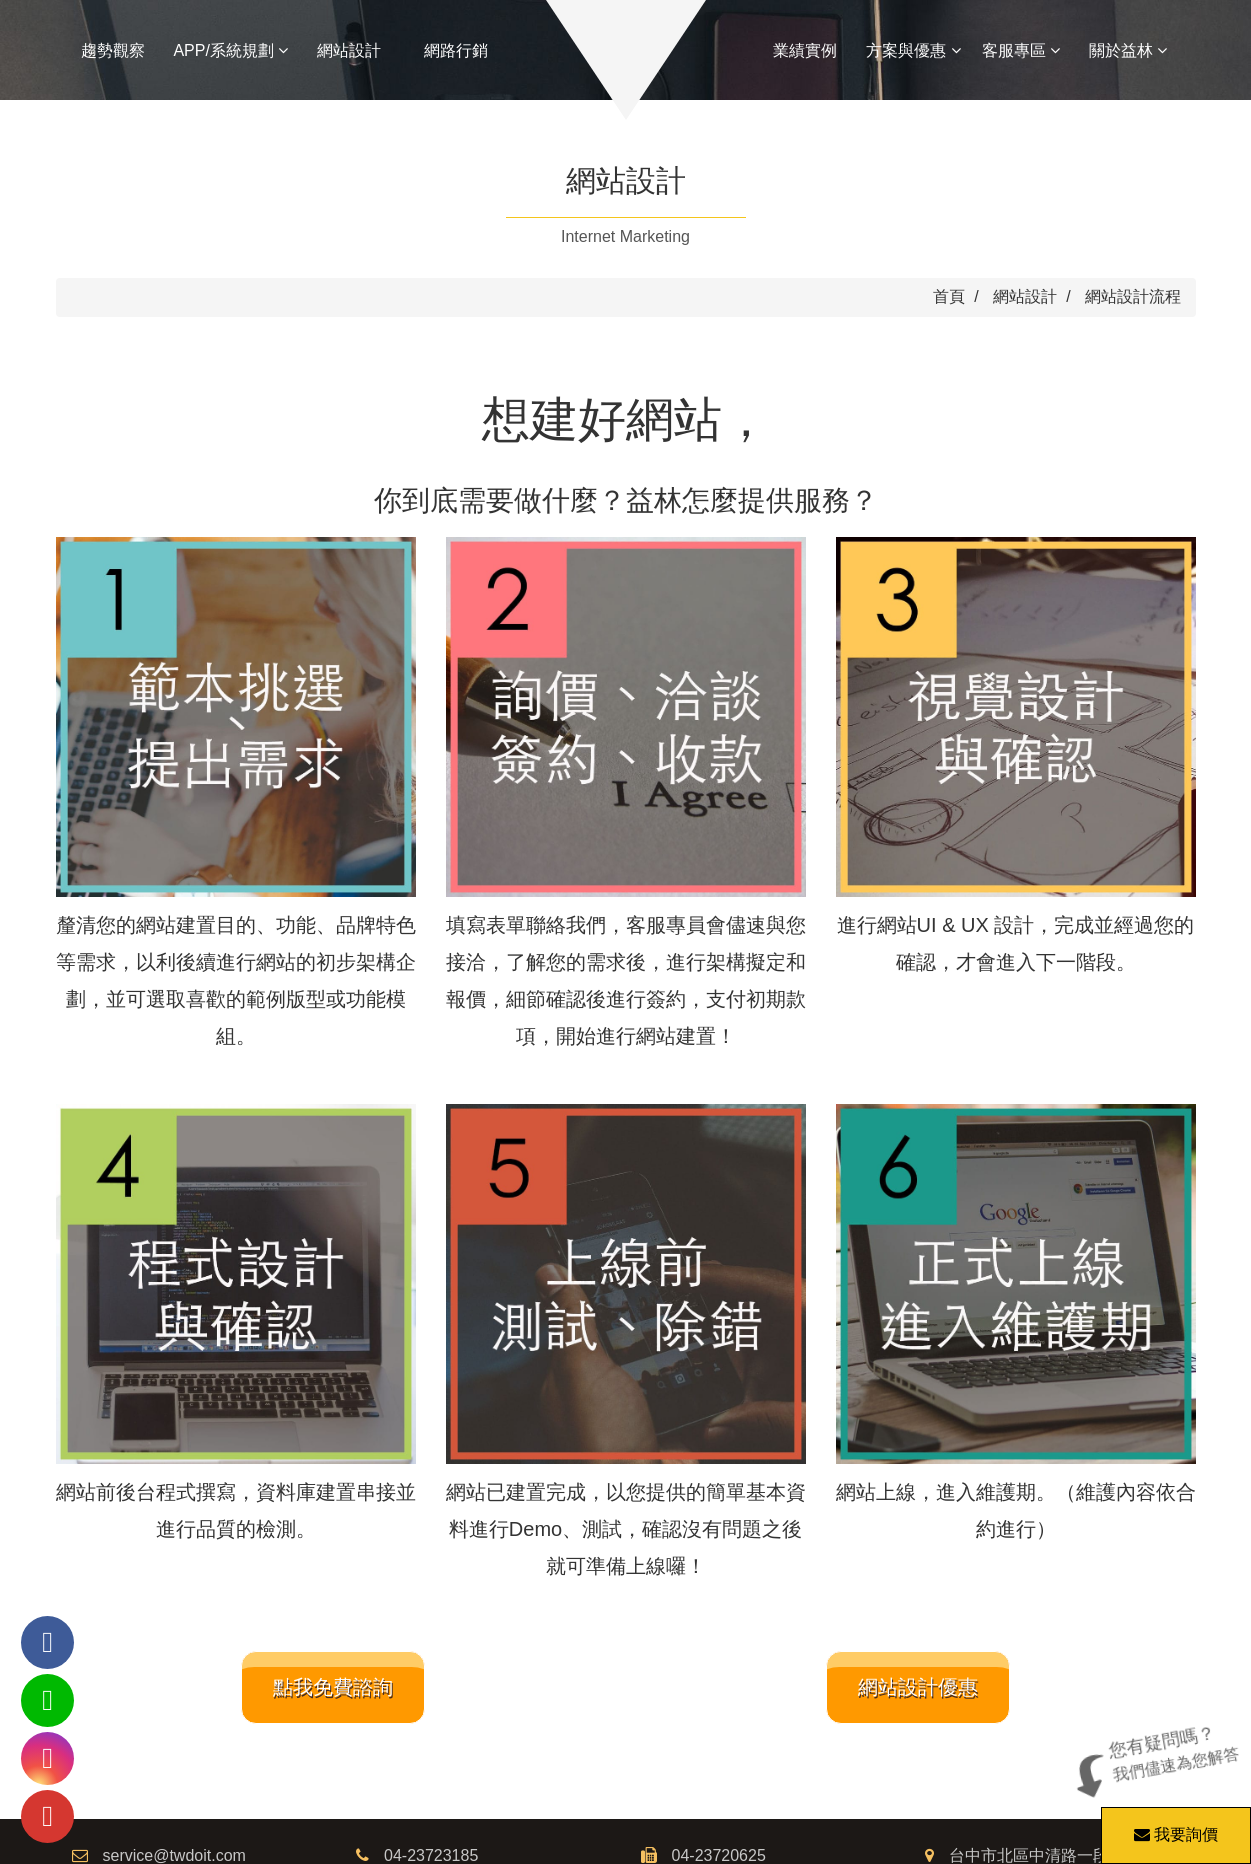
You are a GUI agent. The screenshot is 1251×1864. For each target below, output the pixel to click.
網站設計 (349, 50)
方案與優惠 (913, 50)
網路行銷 (456, 50)
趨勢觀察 (113, 50)
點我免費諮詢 (333, 1687)
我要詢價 (1173, 1825)
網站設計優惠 (918, 1687)
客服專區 (1021, 50)
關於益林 (1128, 50)
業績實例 (805, 50)
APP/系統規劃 (230, 50)
